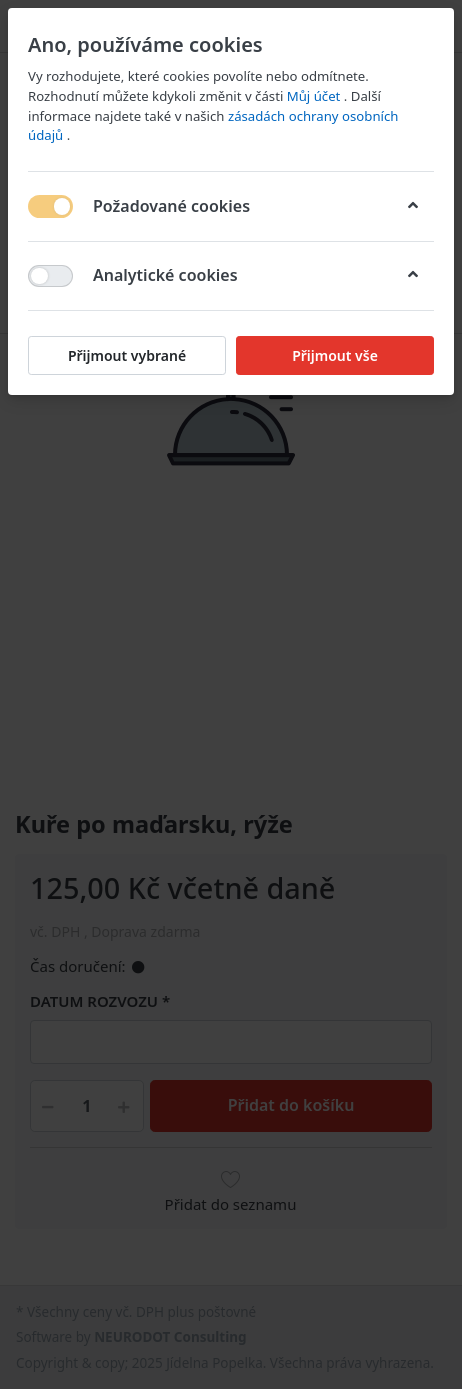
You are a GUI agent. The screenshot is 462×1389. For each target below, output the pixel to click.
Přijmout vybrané (127, 355)
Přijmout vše (335, 355)
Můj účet (315, 96)
